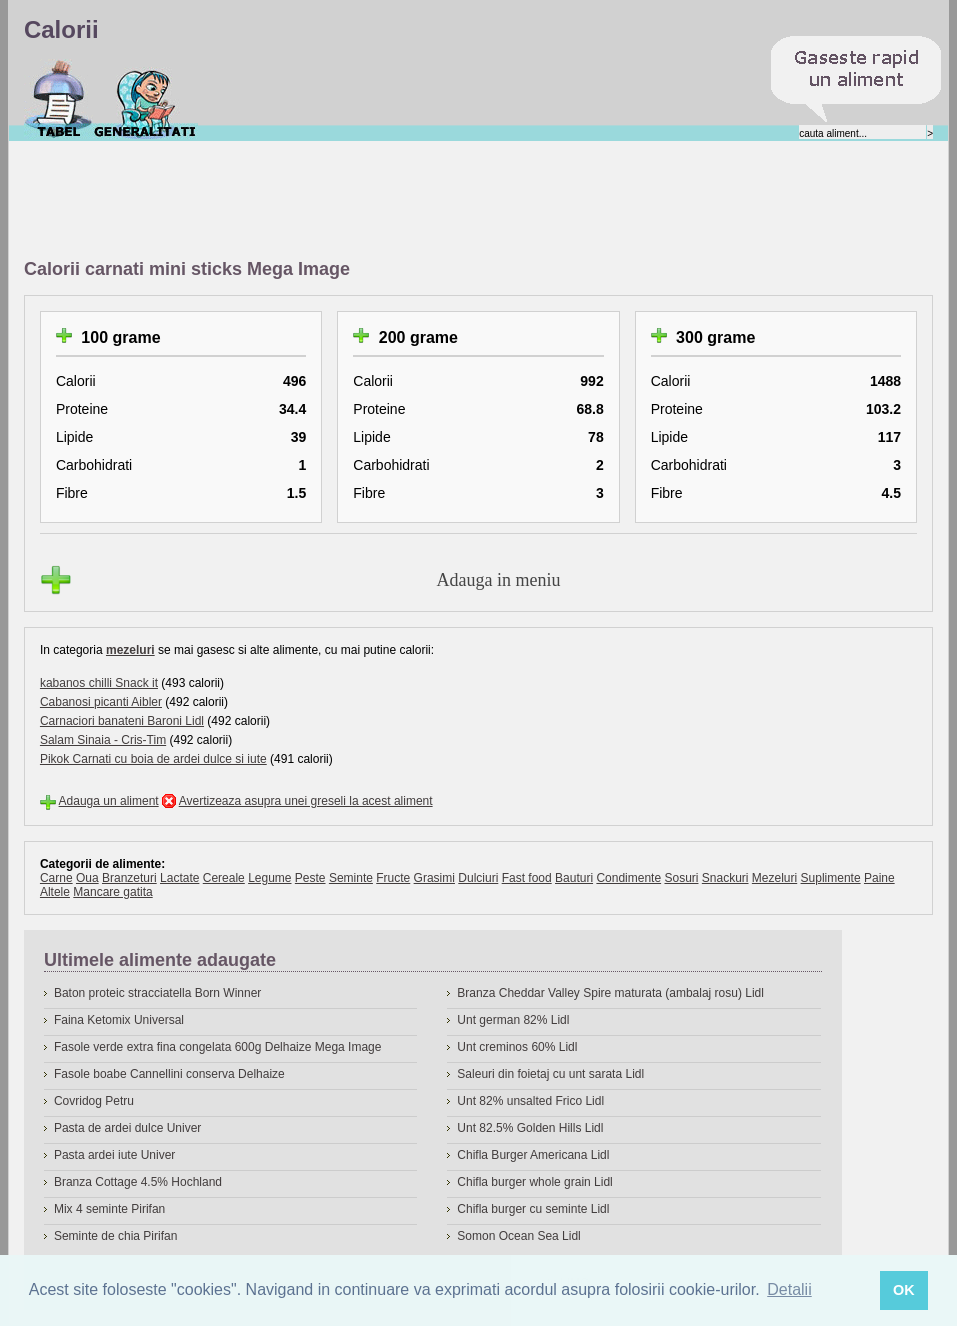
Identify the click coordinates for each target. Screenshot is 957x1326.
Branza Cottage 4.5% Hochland (138, 1182)
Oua (87, 878)
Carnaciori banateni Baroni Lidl (122, 721)
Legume (269, 878)
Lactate (179, 878)
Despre (145, 99)
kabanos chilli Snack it (99, 683)
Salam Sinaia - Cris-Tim (103, 740)
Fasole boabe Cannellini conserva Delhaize (169, 1074)
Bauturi (574, 878)
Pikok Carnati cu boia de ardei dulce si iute (153, 759)
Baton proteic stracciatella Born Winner (157, 993)
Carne (56, 878)
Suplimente (831, 878)
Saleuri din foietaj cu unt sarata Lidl (550, 1074)
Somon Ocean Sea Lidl (518, 1236)
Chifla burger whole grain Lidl (534, 1182)
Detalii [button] (789, 1289)
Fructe (393, 878)
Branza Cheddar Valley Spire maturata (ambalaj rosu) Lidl (610, 993)
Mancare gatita (112, 892)
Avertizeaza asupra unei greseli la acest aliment (306, 801)
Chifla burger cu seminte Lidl (533, 1209)
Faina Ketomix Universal (119, 1020)
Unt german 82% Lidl (513, 1020)
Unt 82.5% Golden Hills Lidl (530, 1128)
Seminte (351, 878)
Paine (879, 878)
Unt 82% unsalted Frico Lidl (530, 1101)
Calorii (58, 99)
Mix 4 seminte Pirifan (109, 1209)
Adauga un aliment (109, 801)
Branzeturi (129, 878)
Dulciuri (478, 878)
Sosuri (681, 878)
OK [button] (904, 1290)
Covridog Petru (94, 1101)
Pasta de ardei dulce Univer (127, 1128)
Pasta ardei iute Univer (114, 1155)
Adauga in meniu (499, 580)
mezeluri (130, 650)
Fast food (527, 878)
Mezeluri (774, 878)
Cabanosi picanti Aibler (101, 702)
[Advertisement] (388, 201)
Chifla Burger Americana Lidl (533, 1155)
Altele (55, 892)
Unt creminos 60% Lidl (517, 1047)
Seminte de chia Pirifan (115, 1236)
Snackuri (725, 878)
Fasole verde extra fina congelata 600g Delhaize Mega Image (218, 1047)
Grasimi (434, 878)
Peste (310, 878)
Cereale (224, 878)
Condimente (628, 878)
